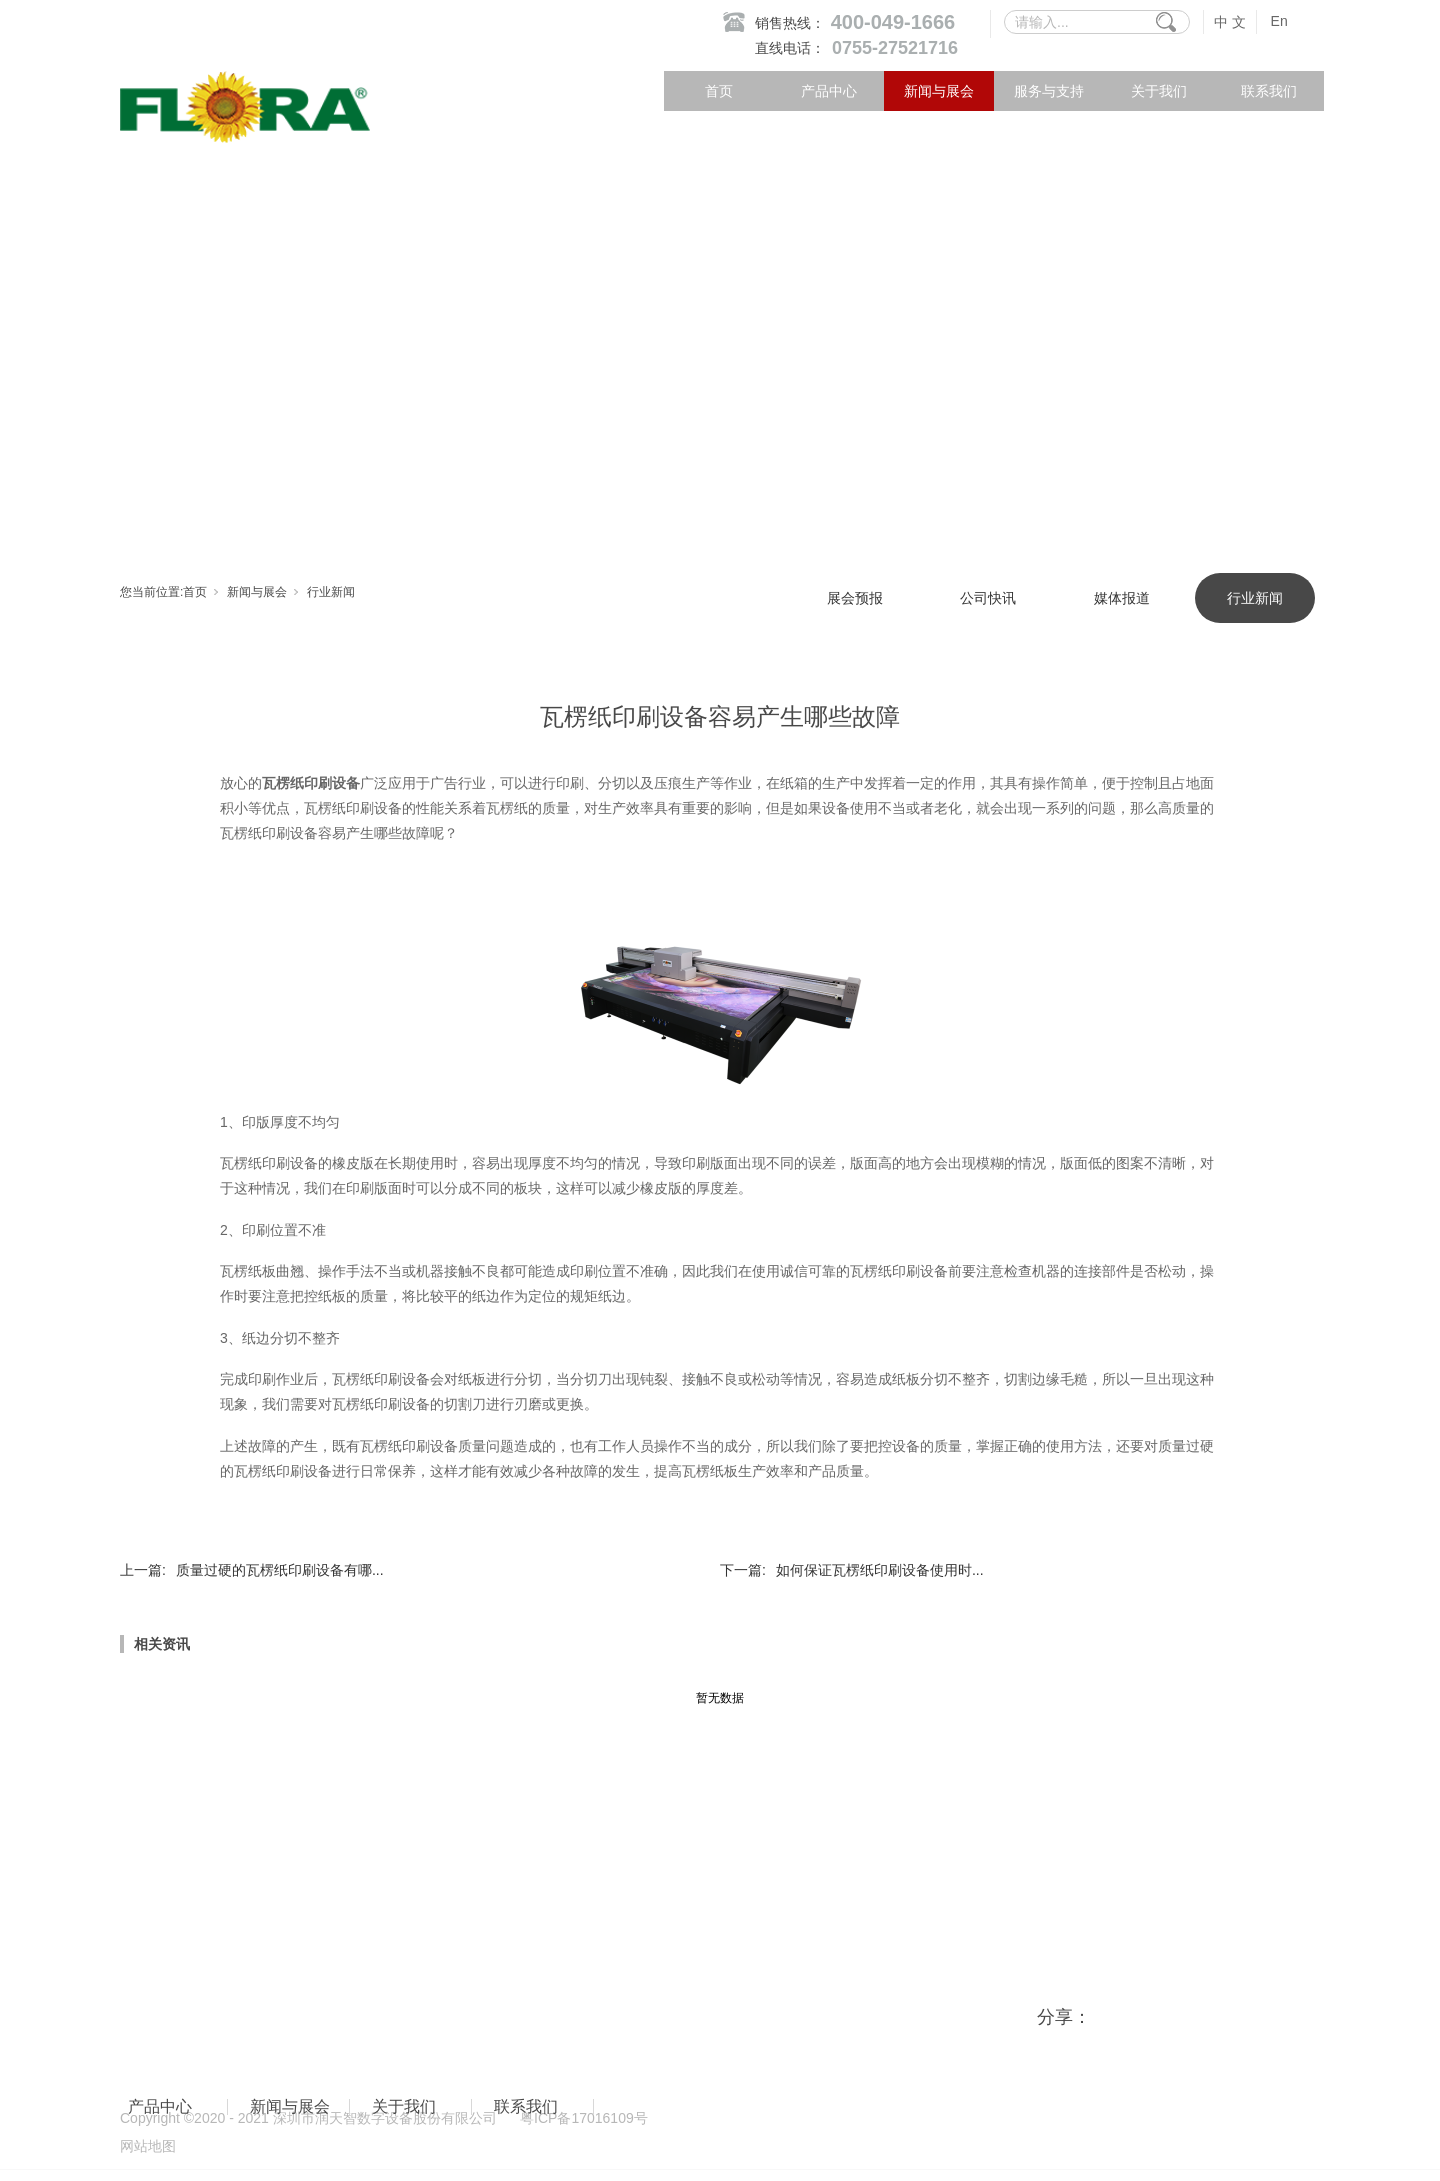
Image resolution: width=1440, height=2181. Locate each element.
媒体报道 (1122, 598)
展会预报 (855, 598)
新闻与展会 (939, 91)
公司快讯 (988, 598)
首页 (719, 91)
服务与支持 (1049, 91)
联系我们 (1269, 91)
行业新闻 (331, 592)
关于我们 (1159, 91)
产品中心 (829, 91)
